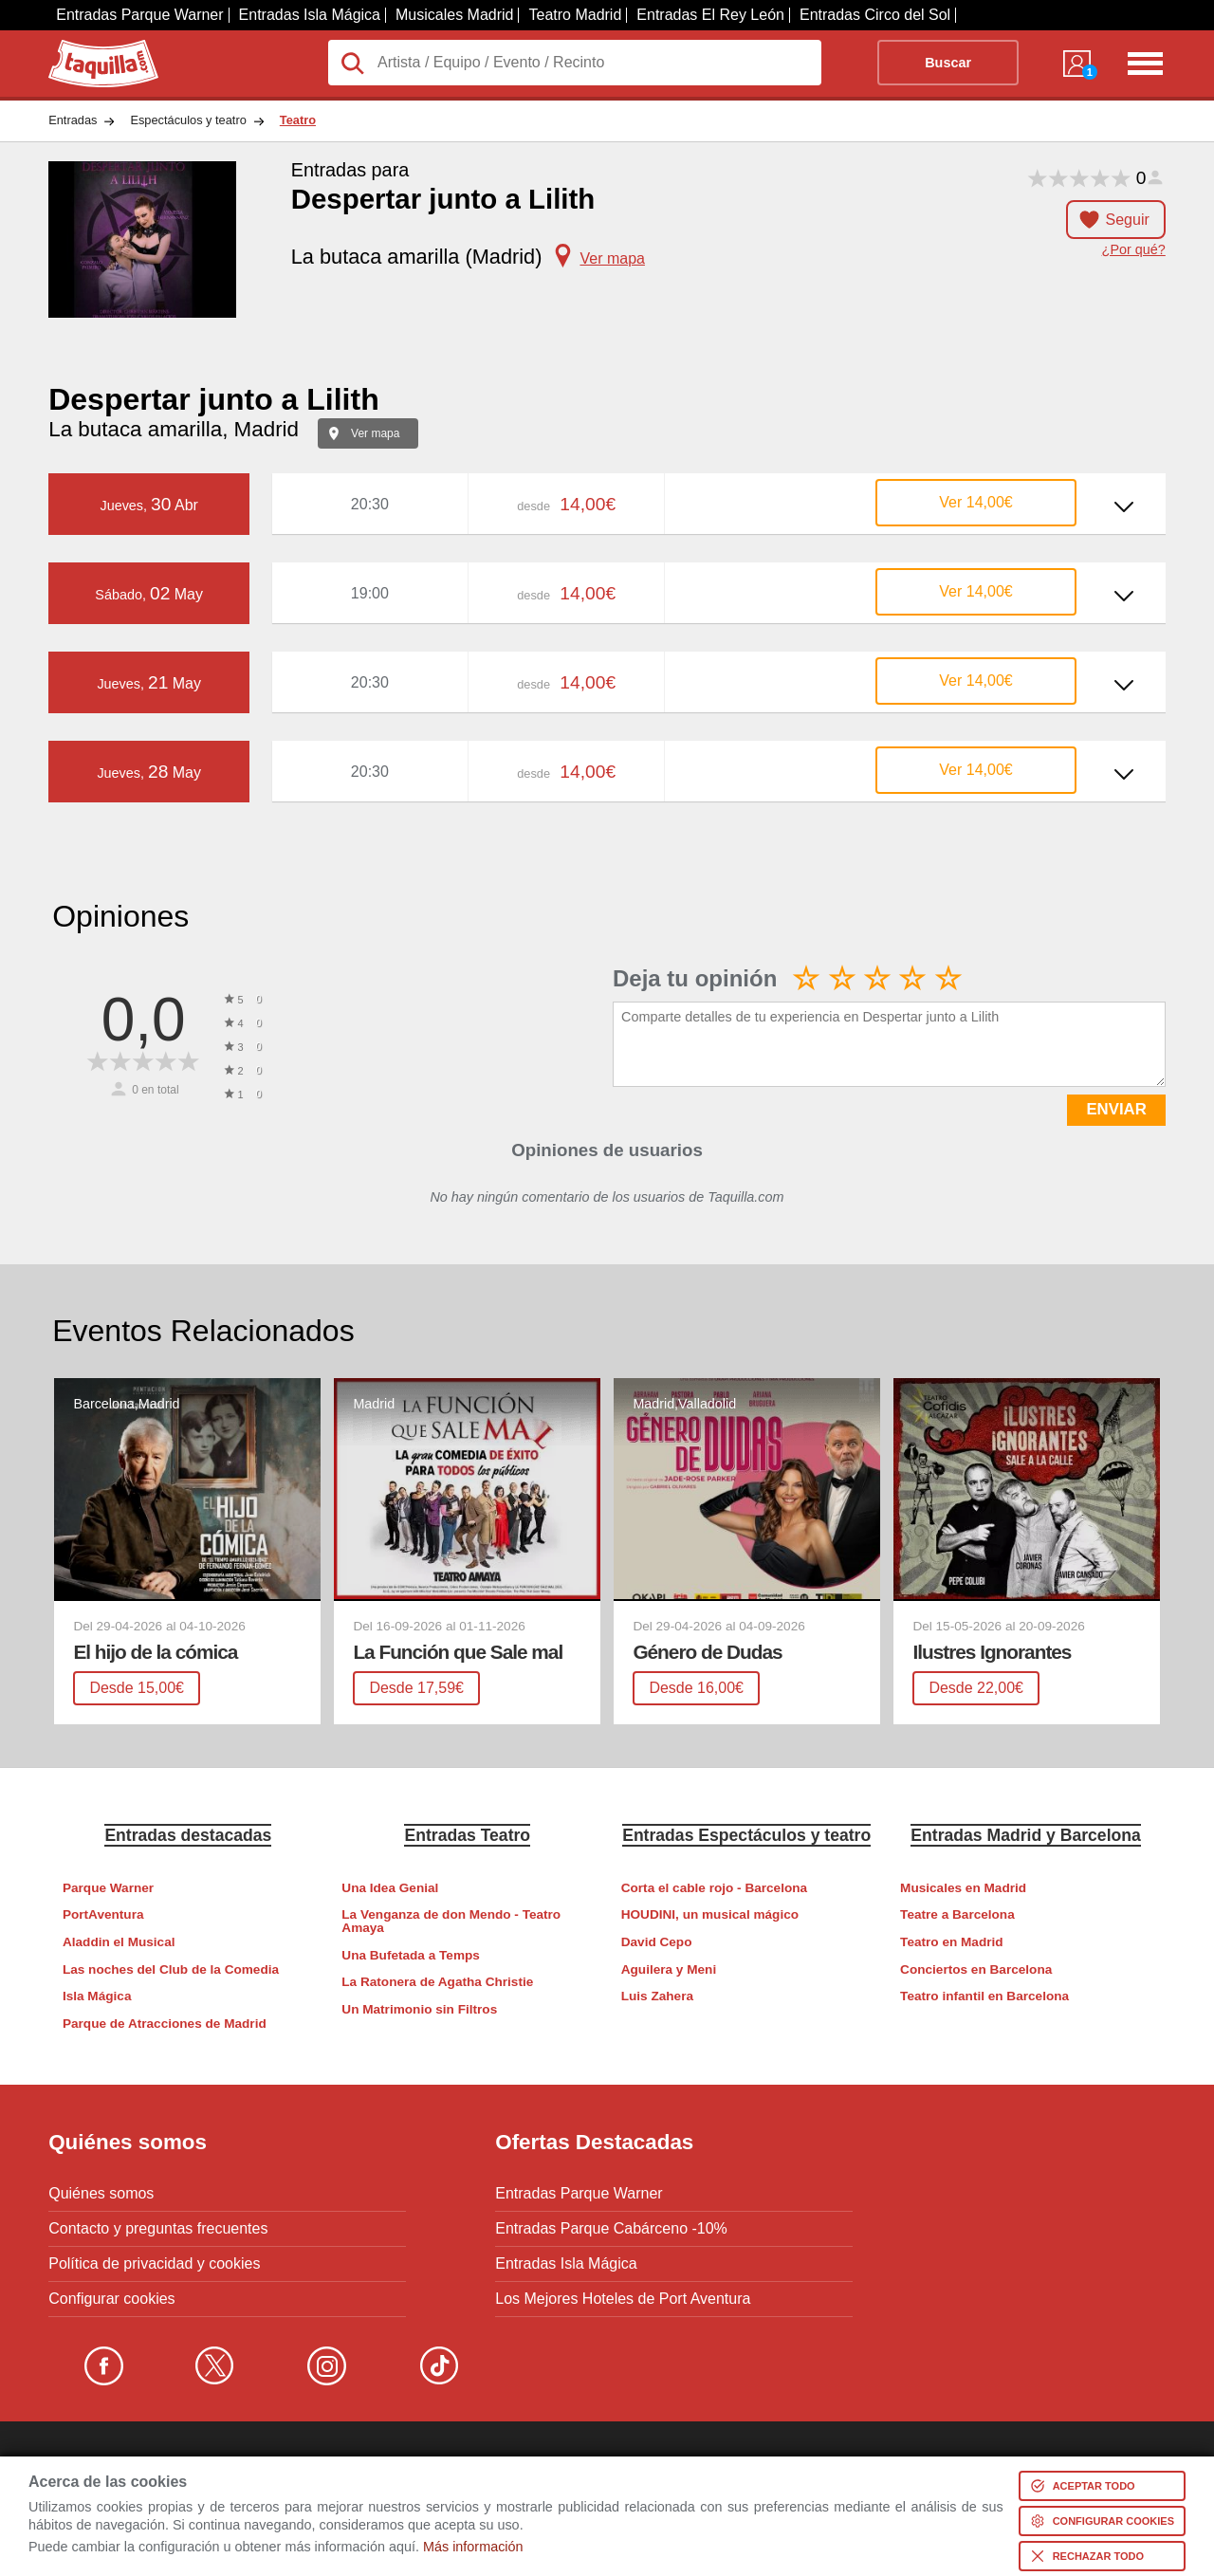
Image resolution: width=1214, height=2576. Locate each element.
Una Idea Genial (389, 1888)
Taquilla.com (90, 47)
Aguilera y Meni (668, 1969)
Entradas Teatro (467, 1835)
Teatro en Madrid (951, 1942)
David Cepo (656, 1942)
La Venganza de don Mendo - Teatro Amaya (451, 1921)
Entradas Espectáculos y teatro (746, 1835)
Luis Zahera (657, 1996)
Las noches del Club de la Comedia (171, 1969)
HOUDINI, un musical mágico (710, 1914)
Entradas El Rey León (710, 15)
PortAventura (103, 1914)
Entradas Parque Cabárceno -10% (611, 2228)
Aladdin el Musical (119, 1942)
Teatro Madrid (574, 15)
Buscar (948, 62)
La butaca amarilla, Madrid (173, 429)
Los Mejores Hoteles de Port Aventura (622, 2299)
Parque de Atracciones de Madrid (165, 2023)
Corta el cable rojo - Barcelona (714, 1888)
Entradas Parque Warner (139, 15)
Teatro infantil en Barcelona (984, 1996)
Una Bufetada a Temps (410, 1955)
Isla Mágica (97, 1996)
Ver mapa (375, 433)
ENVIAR (1116, 1109)
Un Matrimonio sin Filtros (419, 2009)
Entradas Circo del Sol (875, 15)
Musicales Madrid (454, 15)
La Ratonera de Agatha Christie (437, 1982)
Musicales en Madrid (963, 1888)
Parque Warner (108, 1888)
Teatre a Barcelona (957, 1914)
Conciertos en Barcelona (976, 1969)
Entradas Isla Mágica (309, 15)
